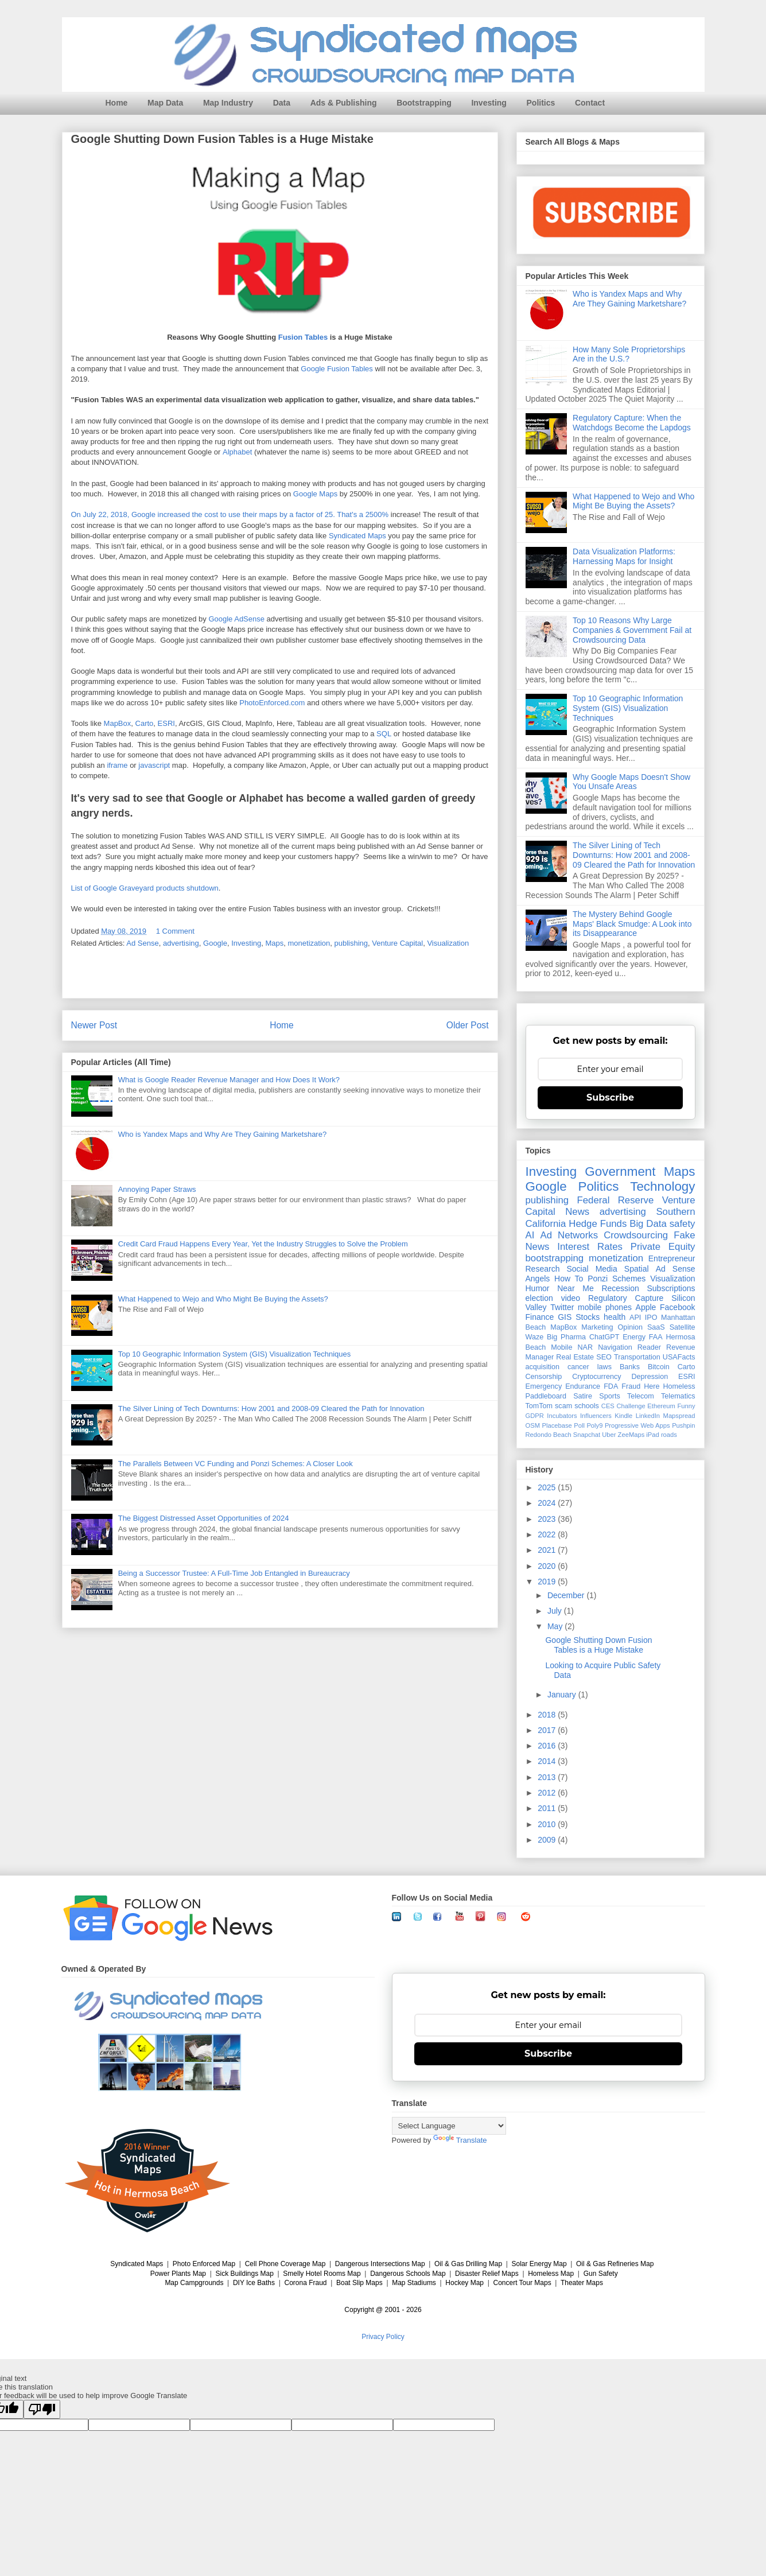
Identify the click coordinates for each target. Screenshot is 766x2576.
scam (563, 1406)
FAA (656, 1337)
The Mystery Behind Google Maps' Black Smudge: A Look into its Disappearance (632, 924)
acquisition (543, 1367)
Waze (535, 1337)
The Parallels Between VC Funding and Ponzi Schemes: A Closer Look (235, 1463)
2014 (548, 1761)
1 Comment (175, 931)
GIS (564, 1317)
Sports (609, 1396)
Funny (686, 1405)
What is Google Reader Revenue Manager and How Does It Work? (229, 1079)
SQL (383, 734)
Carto (144, 724)
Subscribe (610, 1097)
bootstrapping (555, 1258)
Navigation (615, 1347)
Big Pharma (566, 1337)
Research (543, 1268)
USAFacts (679, 1357)
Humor (538, 1288)
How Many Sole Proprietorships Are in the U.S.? (629, 354)
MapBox (117, 724)
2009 (548, 1839)
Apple (646, 1307)
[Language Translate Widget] (449, 2126)
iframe (117, 766)
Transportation (637, 1357)
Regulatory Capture (625, 1298)
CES (608, 1405)
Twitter (562, 1307)
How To (568, 1278)
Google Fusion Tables (337, 369)
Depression (649, 1377)
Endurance (582, 1386)
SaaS (656, 1327)
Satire (582, 1396)
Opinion (630, 1327)
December (566, 1595)
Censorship (544, 1377)
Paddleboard (546, 1396)
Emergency (544, 1386)
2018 (548, 1714)
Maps (274, 943)
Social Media (591, 1268)
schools (586, 1406)
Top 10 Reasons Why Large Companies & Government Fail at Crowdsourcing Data (632, 630)
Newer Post (94, 1025)
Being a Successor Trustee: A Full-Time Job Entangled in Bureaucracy (234, 1573)
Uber (609, 1434)
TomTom (539, 1406)
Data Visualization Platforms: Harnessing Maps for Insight (624, 556)
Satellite (682, 1327)
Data (281, 102)
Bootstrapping (424, 102)
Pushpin (683, 1425)
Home (117, 102)
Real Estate (575, 1357)
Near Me (575, 1288)
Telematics (678, 1396)
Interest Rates (590, 1246)
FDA (611, 1386)
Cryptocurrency (596, 1377)
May (556, 1626)
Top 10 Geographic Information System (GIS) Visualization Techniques (234, 1354)
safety (682, 1223)
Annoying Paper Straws (157, 1189)
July (555, 1610)
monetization (309, 943)
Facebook (677, 1307)
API (635, 1318)
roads (669, 1434)
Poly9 (594, 1425)
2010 (548, 1824)
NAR (585, 1347)
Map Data (165, 102)
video (570, 1298)
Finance (540, 1317)
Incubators (562, 1415)
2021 (548, 1550)
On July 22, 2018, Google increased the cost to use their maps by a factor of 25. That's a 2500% (230, 514)
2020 (548, 1566)
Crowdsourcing (636, 1235)
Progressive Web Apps (637, 1425)
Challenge (630, 1405)
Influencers (596, 1415)
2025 (548, 1487)
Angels (538, 1278)
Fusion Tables (303, 338)
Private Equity (663, 1246)
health (614, 1317)
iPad (652, 1434)
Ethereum (661, 1405)
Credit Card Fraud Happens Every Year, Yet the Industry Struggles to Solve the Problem (263, 1244)
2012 (548, 1792)
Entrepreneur (671, 1258)
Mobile (561, 1347)
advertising (181, 943)
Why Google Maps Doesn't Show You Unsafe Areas (631, 781)
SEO (604, 1357)
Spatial (636, 1268)
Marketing (597, 1327)
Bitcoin (659, 1367)
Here (651, 1386)
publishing (351, 943)
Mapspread (679, 1415)
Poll (579, 1425)
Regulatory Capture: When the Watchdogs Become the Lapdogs (632, 422)
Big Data (648, 1223)
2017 (548, 1730)
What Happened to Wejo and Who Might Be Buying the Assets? (223, 1299)
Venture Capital (397, 943)
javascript (154, 766)
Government (620, 1171)
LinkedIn (648, 1415)
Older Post (467, 1025)
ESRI (166, 724)
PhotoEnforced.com (272, 702)
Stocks (588, 1317)
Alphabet (237, 452)
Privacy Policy (383, 2337)
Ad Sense (142, 943)
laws (604, 1367)
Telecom (640, 1396)
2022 (548, 1534)
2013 (548, 1777)
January (562, 1694)
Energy (634, 1337)
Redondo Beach (548, 1434)
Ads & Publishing (343, 102)
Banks (630, 1367)
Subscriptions (671, 1288)
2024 (548, 1502)
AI (530, 1235)
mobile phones (605, 1307)
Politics (541, 102)
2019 (548, 1581)
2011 (548, 1808)
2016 (548, 1745)
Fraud (630, 1386)
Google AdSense (236, 619)
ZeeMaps (631, 1434)
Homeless (679, 1386)
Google (215, 943)
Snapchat (586, 1434)
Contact (590, 102)
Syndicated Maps (357, 535)
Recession (620, 1288)
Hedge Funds (598, 1223)
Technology (662, 1186)
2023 (548, 1519)
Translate (460, 2140)
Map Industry (228, 102)
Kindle (623, 1415)
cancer (578, 1367)
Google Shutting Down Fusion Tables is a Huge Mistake (598, 1644)
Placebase (556, 1425)
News (577, 1211)
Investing (488, 102)
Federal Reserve (615, 1200)
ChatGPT (604, 1337)
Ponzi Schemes (617, 1278)
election (539, 1298)
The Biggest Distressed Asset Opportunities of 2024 (203, 1518)
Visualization (448, 943)
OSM (533, 1425)
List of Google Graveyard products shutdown (145, 888)
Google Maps (315, 494)
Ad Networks (569, 1235)
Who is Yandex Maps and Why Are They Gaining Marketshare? (222, 1134)
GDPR (535, 1415)
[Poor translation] (42, 2409)
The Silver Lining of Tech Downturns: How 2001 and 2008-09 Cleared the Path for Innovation (271, 1408)
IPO (651, 1318)
